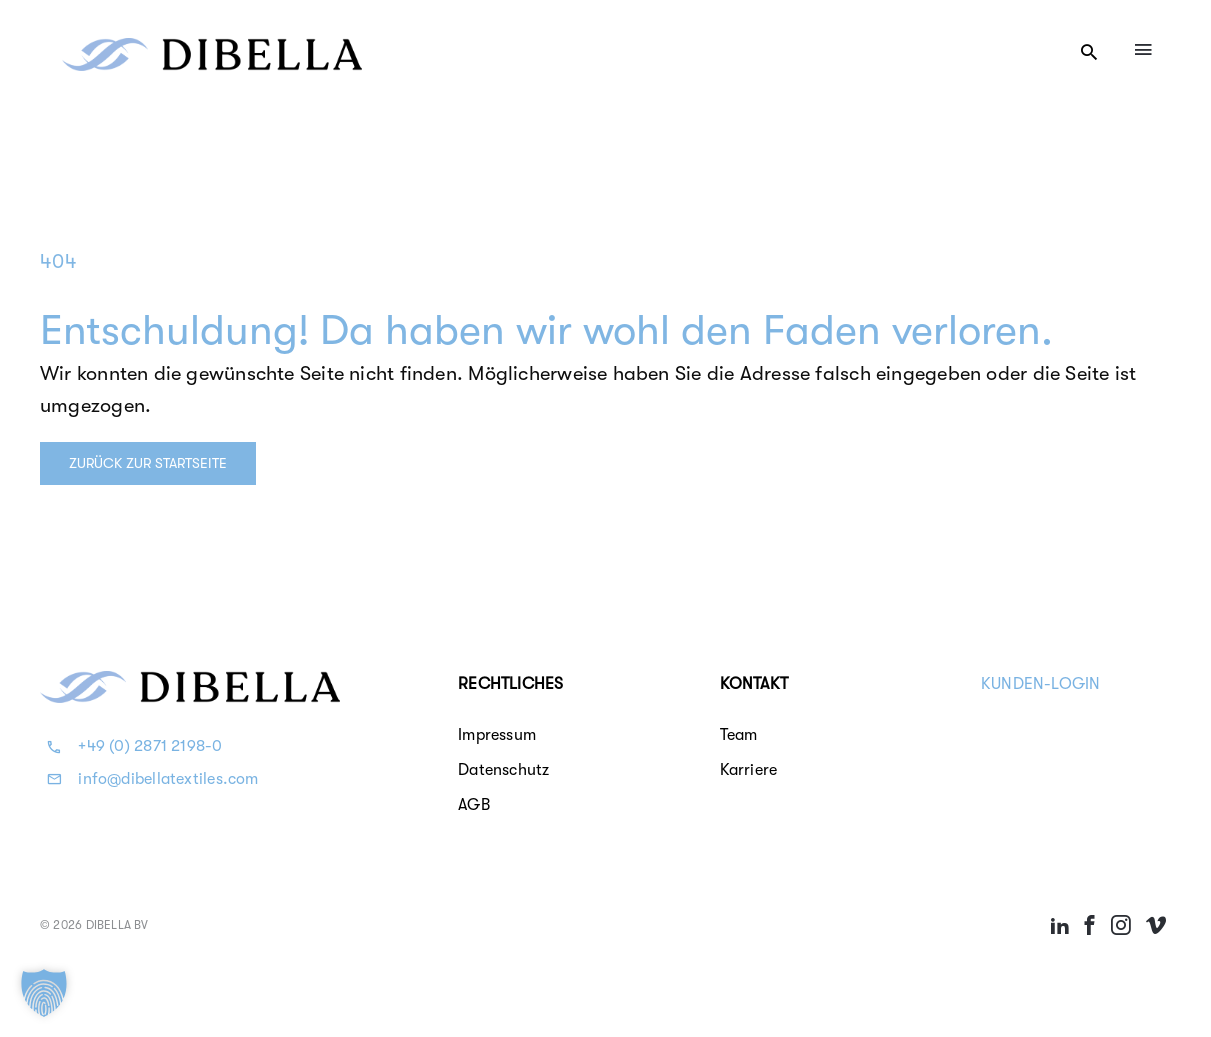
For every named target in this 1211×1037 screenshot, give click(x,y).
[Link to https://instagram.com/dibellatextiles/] (1120, 925)
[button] (44, 993)
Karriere (749, 770)
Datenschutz (503, 770)
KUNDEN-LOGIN (1041, 684)
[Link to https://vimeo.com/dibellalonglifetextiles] (1156, 925)
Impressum (497, 735)
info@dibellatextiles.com (168, 779)
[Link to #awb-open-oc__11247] (1089, 52)
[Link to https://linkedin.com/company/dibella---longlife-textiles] (1060, 925)
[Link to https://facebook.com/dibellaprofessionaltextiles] (1090, 925)
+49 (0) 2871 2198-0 (150, 746)
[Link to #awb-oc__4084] (1143, 49)
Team (739, 735)
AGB (474, 805)
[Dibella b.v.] (212, 47)
